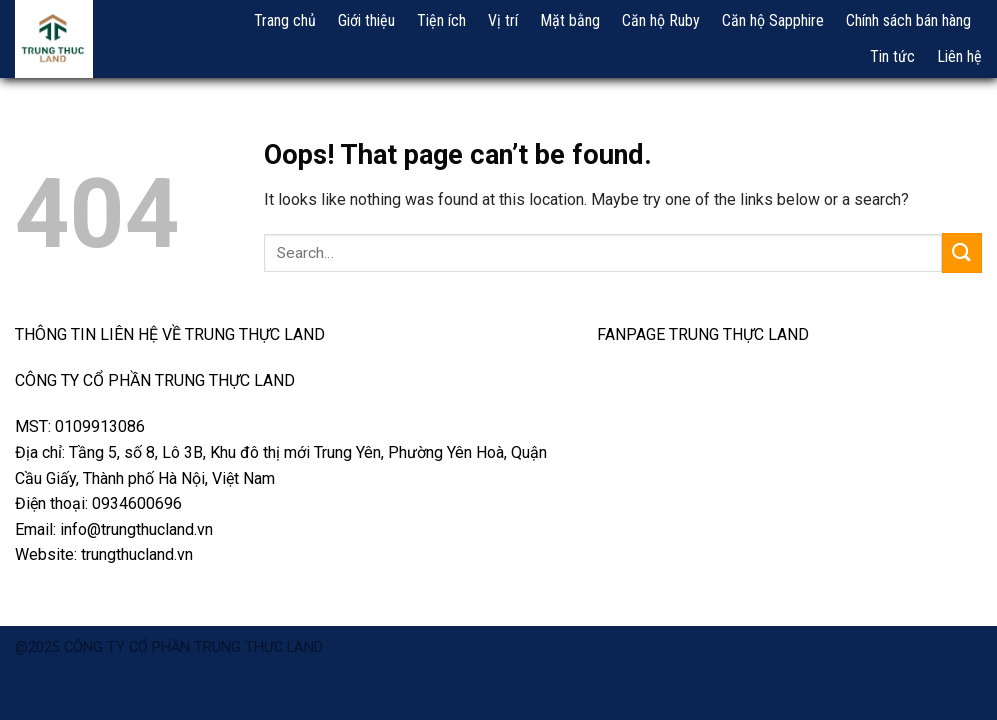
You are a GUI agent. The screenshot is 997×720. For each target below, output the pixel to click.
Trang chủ (285, 20)
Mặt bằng (570, 20)
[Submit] (962, 252)
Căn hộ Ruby (661, 20)
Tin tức (892, 56)
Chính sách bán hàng (908, 20)
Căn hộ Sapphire (773, 20)
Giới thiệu (366, 20)
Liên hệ (959, 56)
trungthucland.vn (137, 554)
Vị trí (503, 20)
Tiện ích (441, 20)
